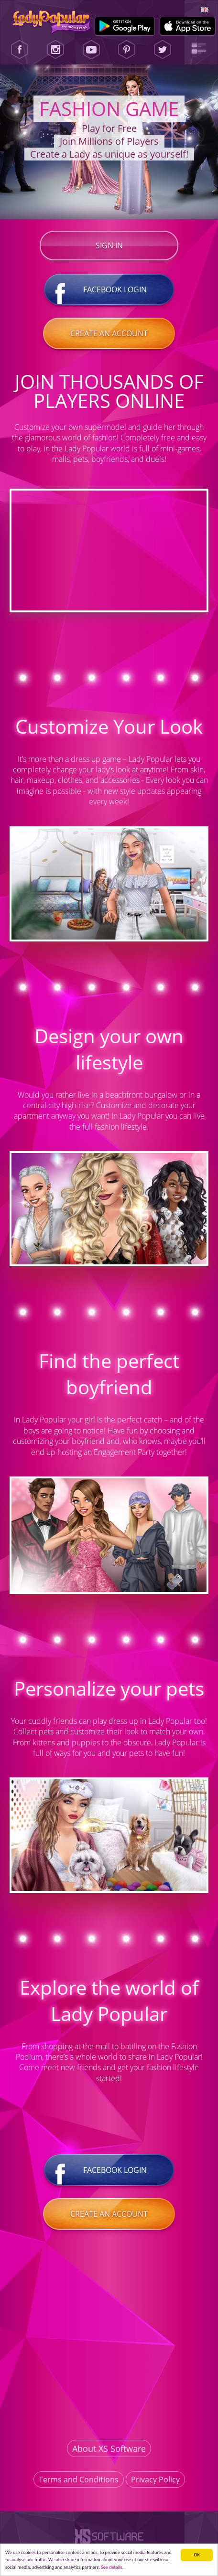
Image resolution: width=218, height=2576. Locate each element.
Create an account (109, 333)
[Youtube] (91, 49)
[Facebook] (19, 49)
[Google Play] (125, 26)
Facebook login (109, 289)
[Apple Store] (188, 26)
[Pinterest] (126, 49)
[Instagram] (55, 49)
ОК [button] (197, 2555)
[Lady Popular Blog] (198, 49)
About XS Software (109, 2448)
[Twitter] (162, 49)
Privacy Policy (155, 2479)
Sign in (109, 245)
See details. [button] (112, 2567)
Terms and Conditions (79, 2479)
